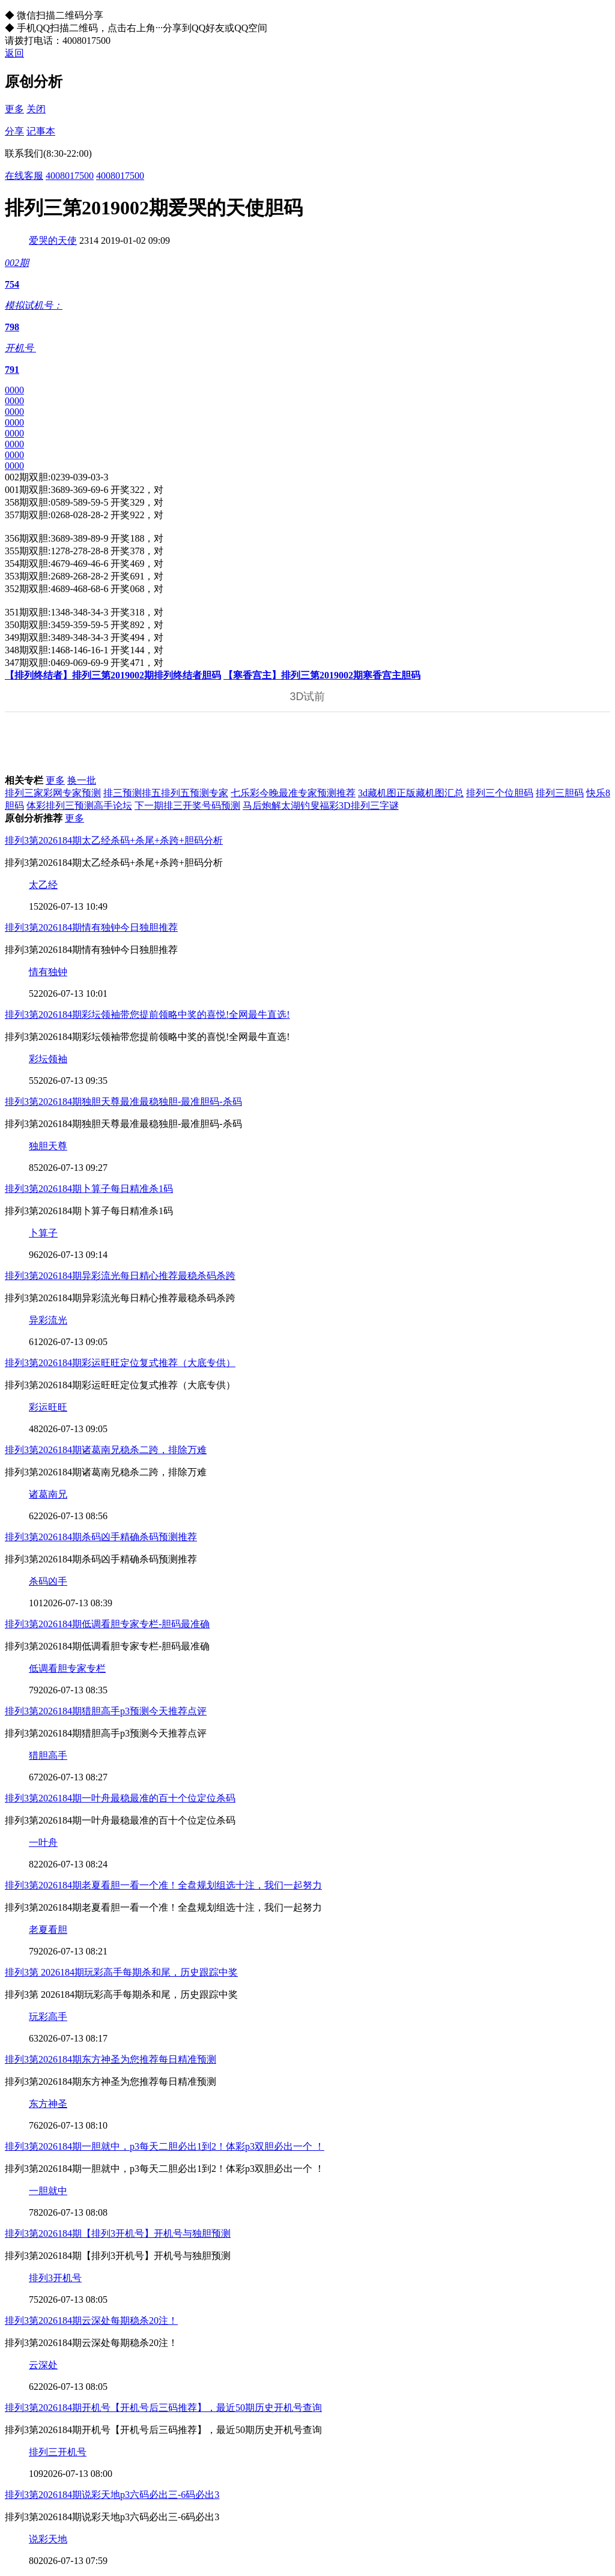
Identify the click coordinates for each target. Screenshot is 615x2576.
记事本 (40, 131)
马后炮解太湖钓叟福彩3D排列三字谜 (321, 805)
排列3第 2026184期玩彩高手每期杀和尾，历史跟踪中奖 (121, 1972)
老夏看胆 (48, 1929)
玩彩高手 (48, 2017)
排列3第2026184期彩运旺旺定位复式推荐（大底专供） (120, 1363)
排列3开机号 (55, 2278)
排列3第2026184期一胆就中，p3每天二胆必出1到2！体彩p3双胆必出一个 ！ (164, 2146)
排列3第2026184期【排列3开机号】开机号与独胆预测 (118, 2233)
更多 (14, 109)
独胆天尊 (48, 1146)
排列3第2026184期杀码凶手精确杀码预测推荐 (101, 1537)
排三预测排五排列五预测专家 (165, 793)
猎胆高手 (48, 1755)
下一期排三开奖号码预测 (187, 805)
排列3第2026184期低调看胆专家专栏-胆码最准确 (107, 1624)
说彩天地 (48, 2539)
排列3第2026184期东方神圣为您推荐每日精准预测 (110, 2059)
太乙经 (43, 885)
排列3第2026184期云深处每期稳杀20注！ (91, 2320)
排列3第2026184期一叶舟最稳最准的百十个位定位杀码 (120, 1798)
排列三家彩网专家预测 (53, 793)
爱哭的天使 (53, 240)
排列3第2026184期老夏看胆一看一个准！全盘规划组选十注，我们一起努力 (163, 1885)
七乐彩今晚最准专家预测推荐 (293, 793)
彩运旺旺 (48, 1407)
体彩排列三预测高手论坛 (79, 805)
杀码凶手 (48, 1581)
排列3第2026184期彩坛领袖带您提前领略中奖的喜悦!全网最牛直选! (147, 1014)
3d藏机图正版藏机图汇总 (411, 793)
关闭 (36, 109)
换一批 (81, 780)
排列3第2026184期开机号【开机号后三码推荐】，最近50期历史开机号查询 (163, 2407)
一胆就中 (48, 2191)
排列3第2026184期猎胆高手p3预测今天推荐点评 (106, 1711)
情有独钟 (48, 972)
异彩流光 (48, 1320)
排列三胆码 (560, 793)
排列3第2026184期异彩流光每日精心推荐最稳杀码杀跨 (120, 1276)
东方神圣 (48, 2104)
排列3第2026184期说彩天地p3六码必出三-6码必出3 (112, 2495)
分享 (14, 131)
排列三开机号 (57, 2452)
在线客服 (24, 176)
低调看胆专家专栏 (67, 1668)
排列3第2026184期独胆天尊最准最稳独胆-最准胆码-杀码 (123, 1101)
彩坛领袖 (48, 1059)
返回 (14, 53)
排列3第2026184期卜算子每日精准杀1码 (89, 1189)
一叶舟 (43, 1842)
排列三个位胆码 (499, 793)
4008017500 (70, 176)
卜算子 (43, 1233)
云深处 (43, 2365)
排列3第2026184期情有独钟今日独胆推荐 (91, 927)
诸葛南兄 (48, 1494)
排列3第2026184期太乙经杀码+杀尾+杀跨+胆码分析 (114, 840)
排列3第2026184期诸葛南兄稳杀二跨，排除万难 (106, 1450)
